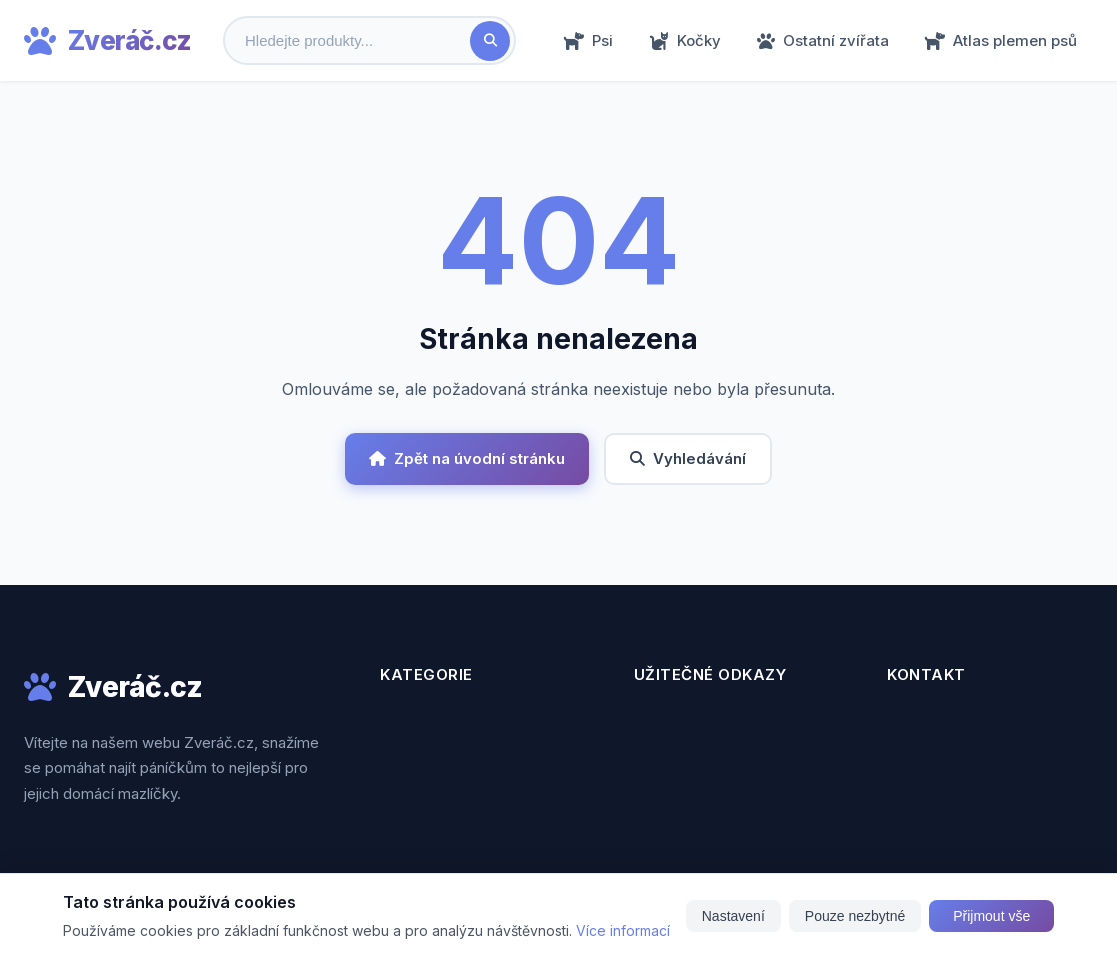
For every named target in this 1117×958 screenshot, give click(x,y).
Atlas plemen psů (1001, 40)
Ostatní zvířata (823, 40)
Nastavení (733, 916)
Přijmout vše (991, 916)
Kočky (685, 40)
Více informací (623, 930)
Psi (588, 40)
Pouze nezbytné (855, 916)
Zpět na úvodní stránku (467, 458)
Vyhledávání (688, 458)
